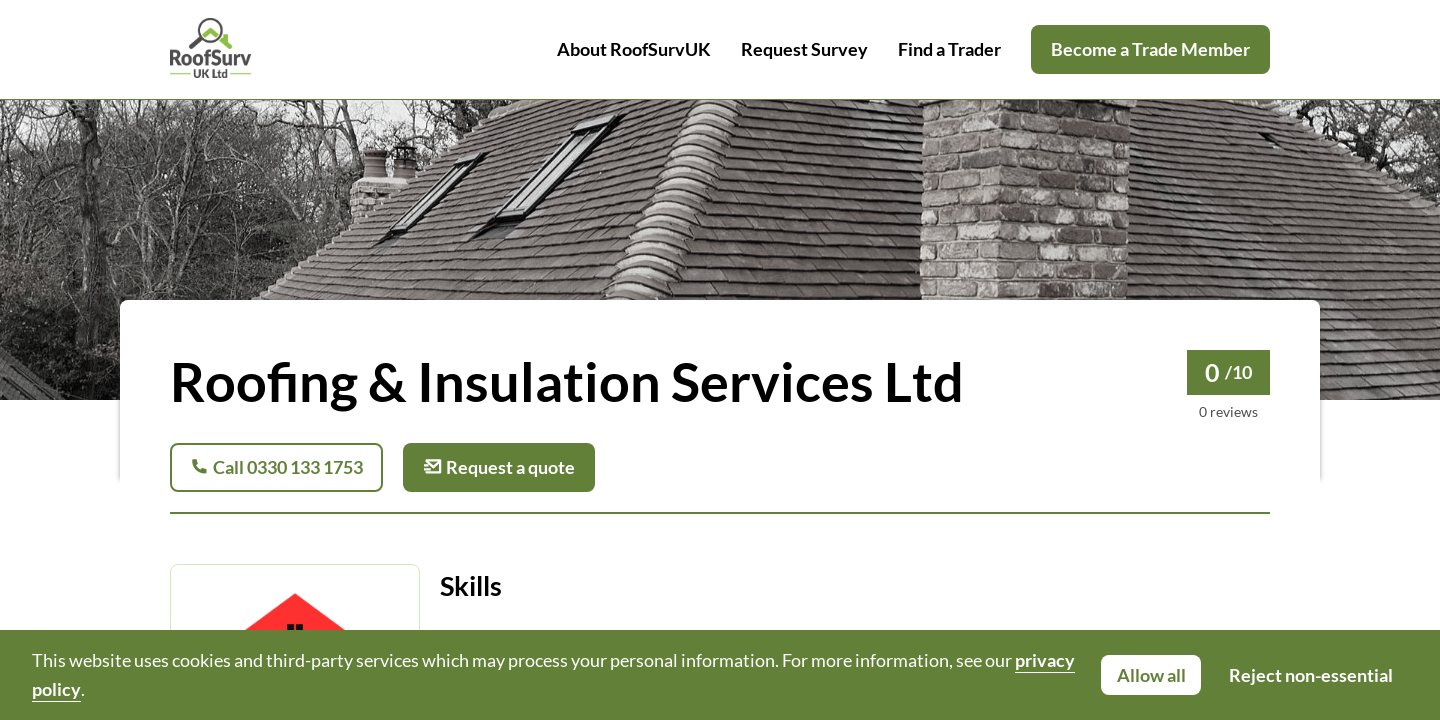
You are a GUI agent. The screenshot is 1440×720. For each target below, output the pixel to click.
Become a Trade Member (1150, 49)
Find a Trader (949, 49)
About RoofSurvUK (634, 49)
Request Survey (804, 49)
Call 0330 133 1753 (276, 467)
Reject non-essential (1311, 675)
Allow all (1151, 675)
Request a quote (499, 467)
